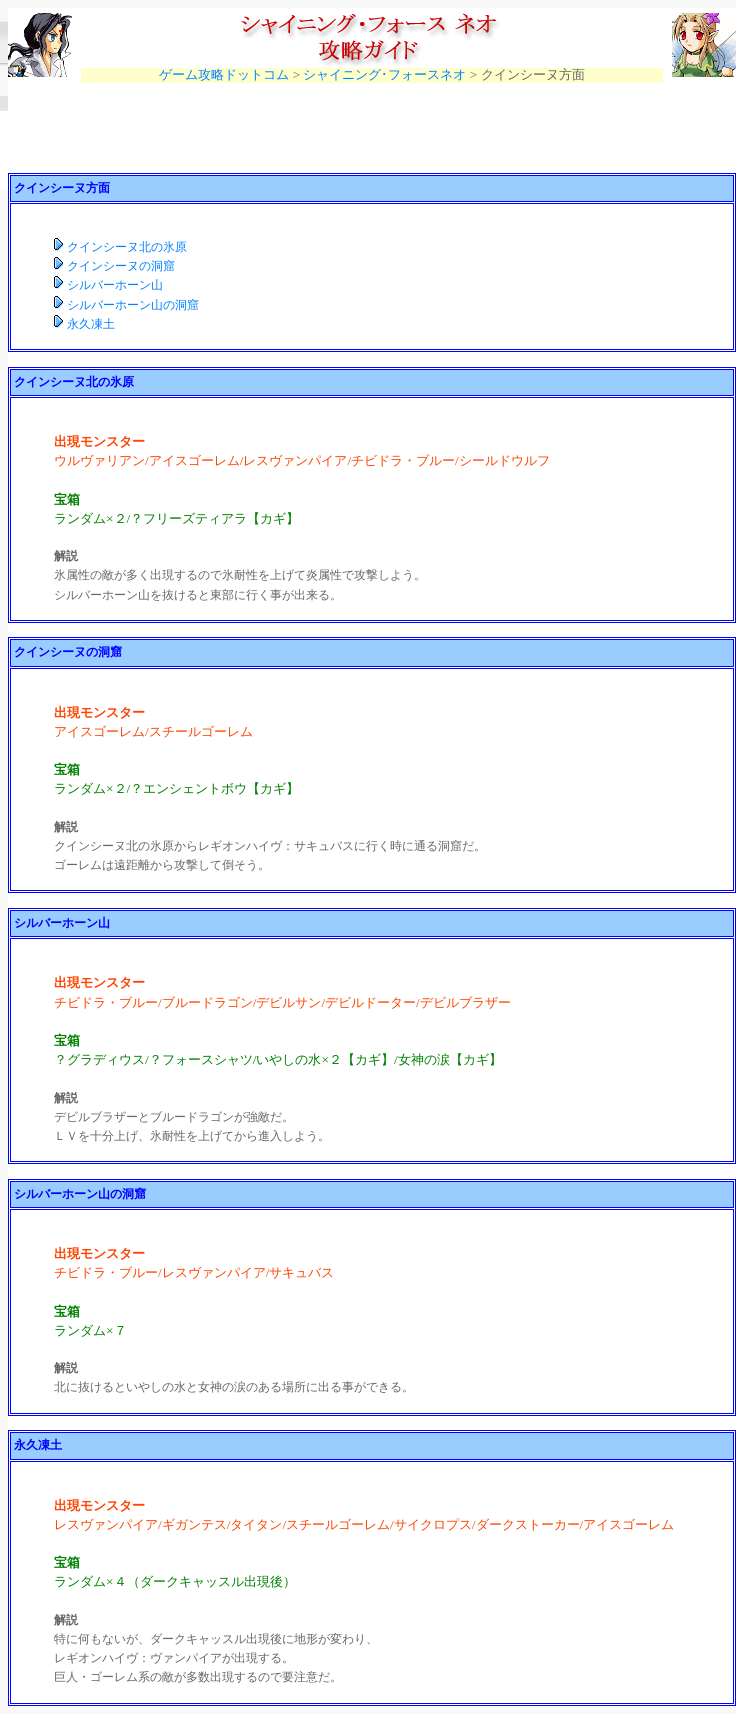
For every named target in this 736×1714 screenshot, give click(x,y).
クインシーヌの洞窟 (121, 266)
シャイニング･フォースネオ (384, 74)
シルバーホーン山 (115, 285)
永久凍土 (91, 324)
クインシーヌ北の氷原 (127, 247)
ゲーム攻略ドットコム (224, 74)
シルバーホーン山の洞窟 (133, 305)
